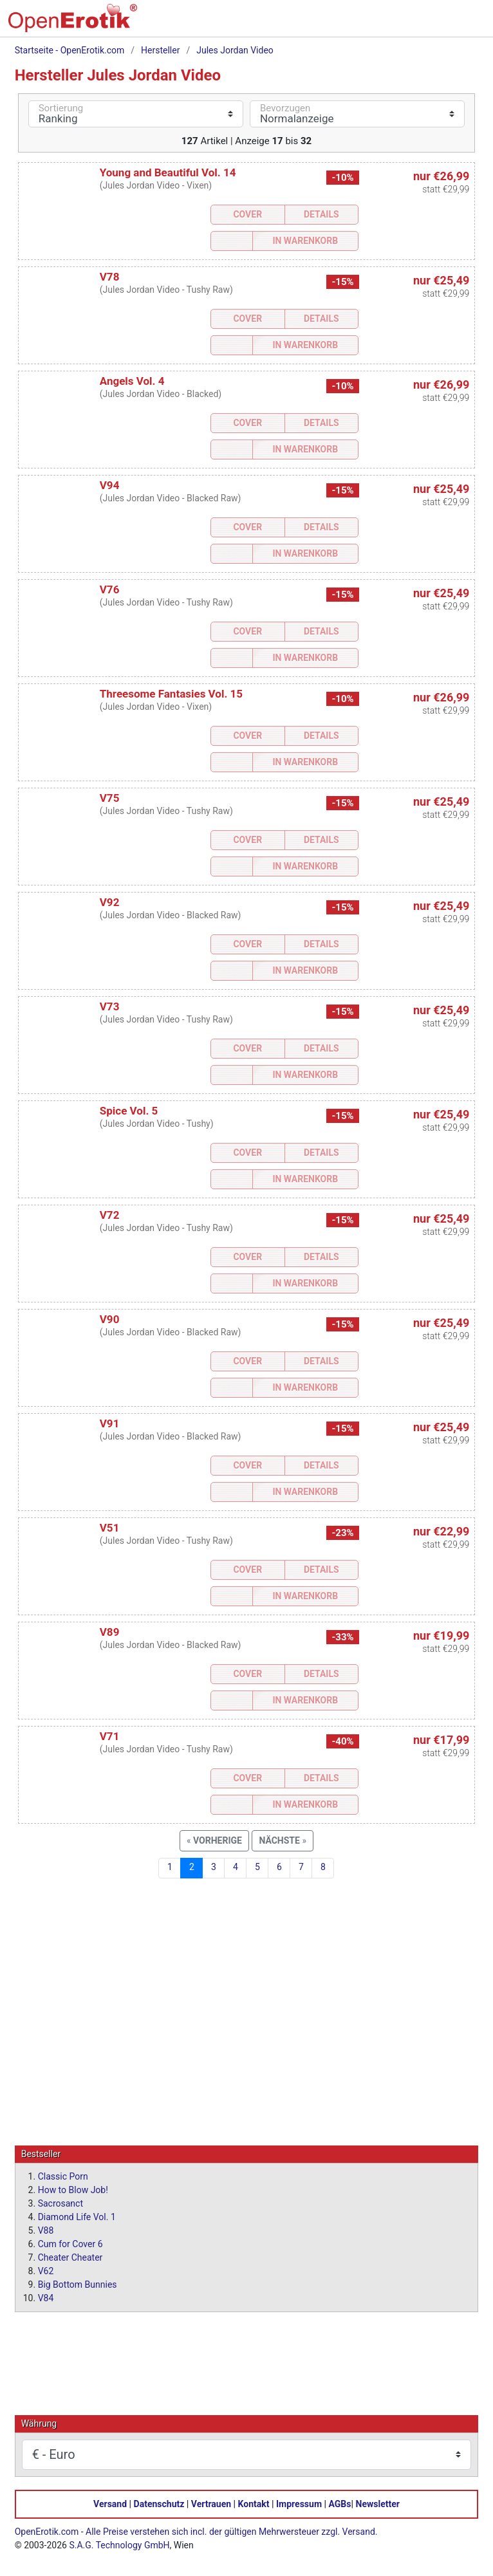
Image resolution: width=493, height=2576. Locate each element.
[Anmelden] (440, 23)
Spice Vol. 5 (129, 1110)
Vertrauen (211, 2503)
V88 (46, 2230)
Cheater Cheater (70, 2257)
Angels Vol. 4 (132, 381)
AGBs (340, 2503)
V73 (110, 1006)
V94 (110, 485)
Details (321, 214)
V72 (110, 1215)
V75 (110, 798)
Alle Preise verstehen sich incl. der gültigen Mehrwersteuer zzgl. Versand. (231, 2531)
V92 (110, 902)
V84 (46, 2297)
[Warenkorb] (413, 23)
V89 (110, 1632)
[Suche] (386, 23)
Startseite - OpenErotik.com (70, 50)
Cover (247, 214)
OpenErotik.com (47, 2531)
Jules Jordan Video (235, 50)
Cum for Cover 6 (70, 2243)
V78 (110, 276)
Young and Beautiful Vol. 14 (168, 172)
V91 (110, 1423)
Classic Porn (63, 2176)
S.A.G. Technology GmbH (119, 2544)
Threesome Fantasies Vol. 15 (171, 693)
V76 (110, 589)
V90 (110, 1319)
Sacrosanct (60, 2203)
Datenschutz (159, 2503)
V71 (110, 1736)
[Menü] (467, 23)
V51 (110, 1527)
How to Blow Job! (73, 2189)
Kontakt (254, 2503)
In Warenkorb (305, 241)
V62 (46, 2270)
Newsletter (378, 2503)
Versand (110, 2503)
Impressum (299, 2503)
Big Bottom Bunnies (77, 2284)
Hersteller (160, 50)
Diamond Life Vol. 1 (77, 2216)
